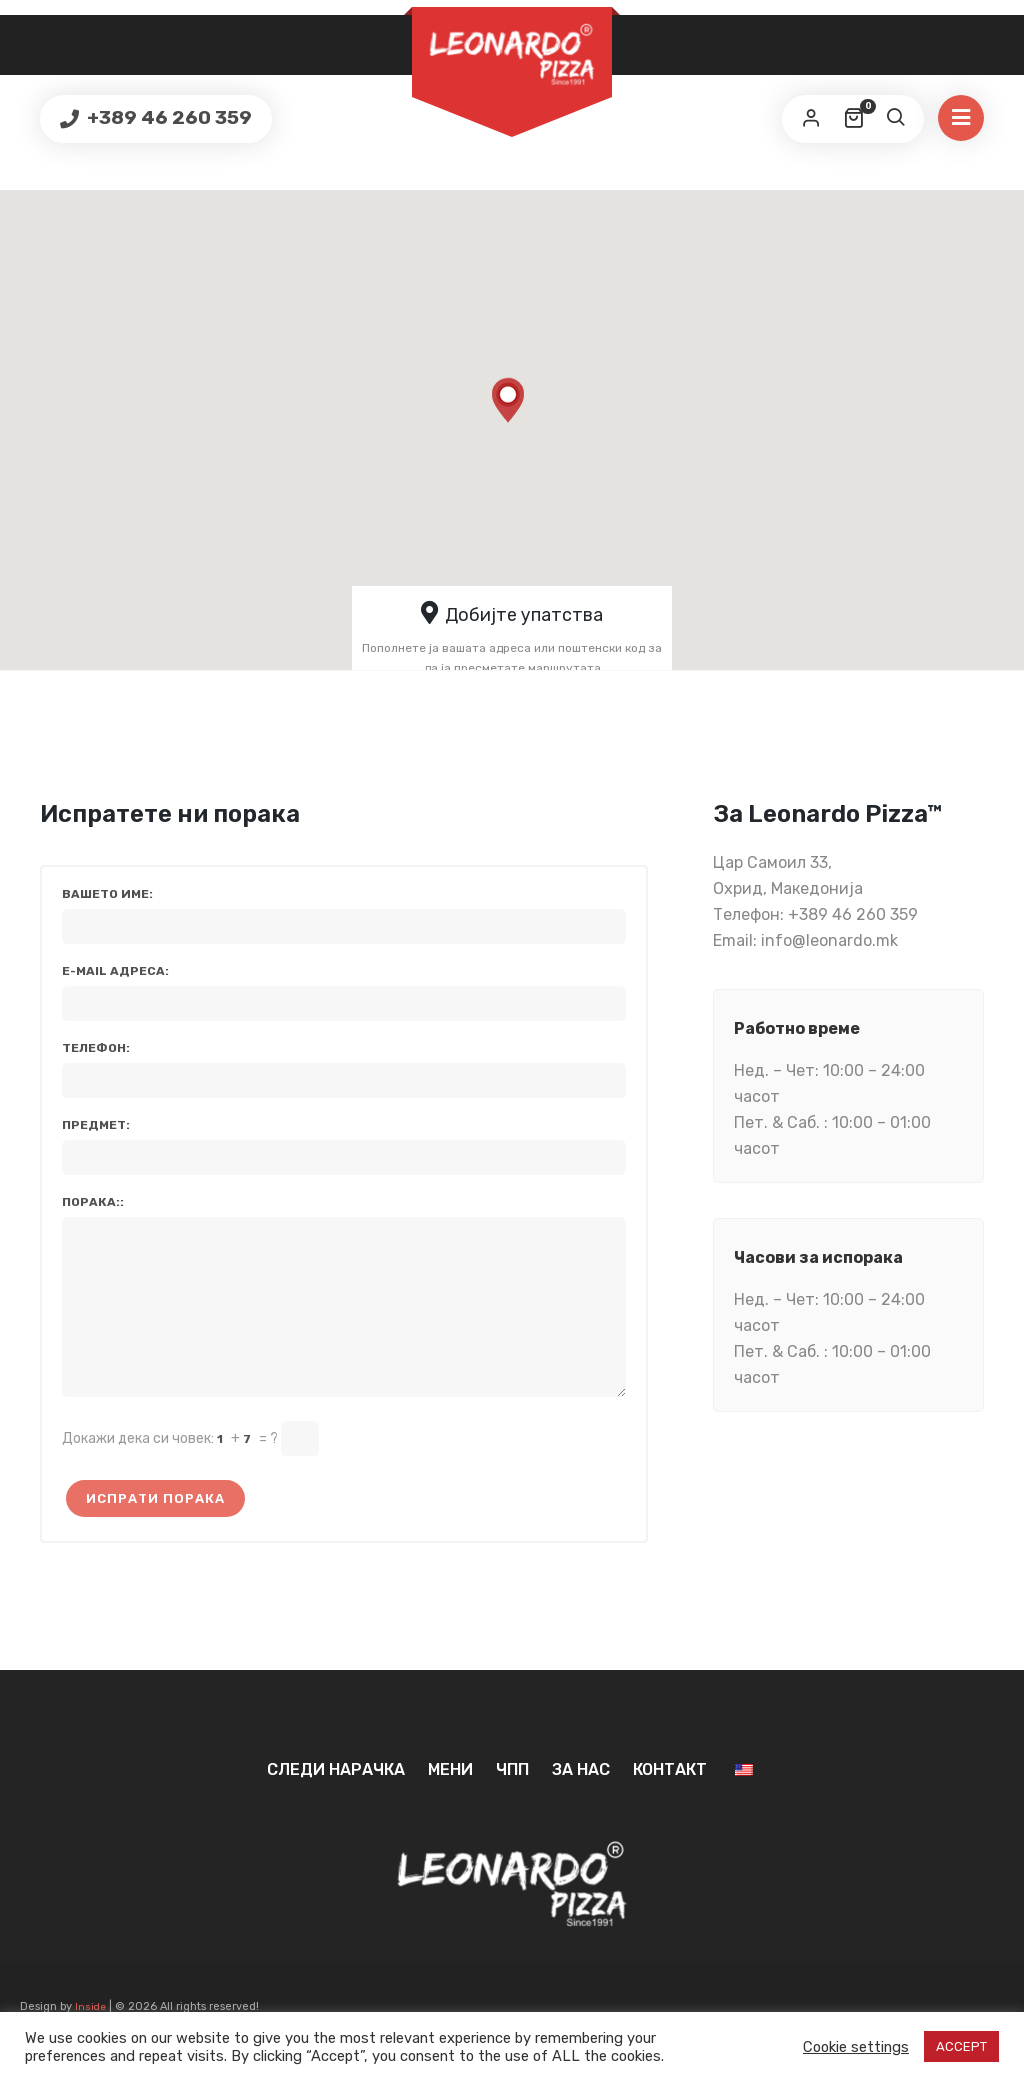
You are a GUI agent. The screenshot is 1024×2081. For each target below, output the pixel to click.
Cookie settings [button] (856, 2047)
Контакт (670, 1799)
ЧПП (512, 1799)
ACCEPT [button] (961, 2046)
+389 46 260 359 (167, 117)
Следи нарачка (336, 1799)
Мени (450, 1799)
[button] (509, 414)
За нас (581, 1799)
